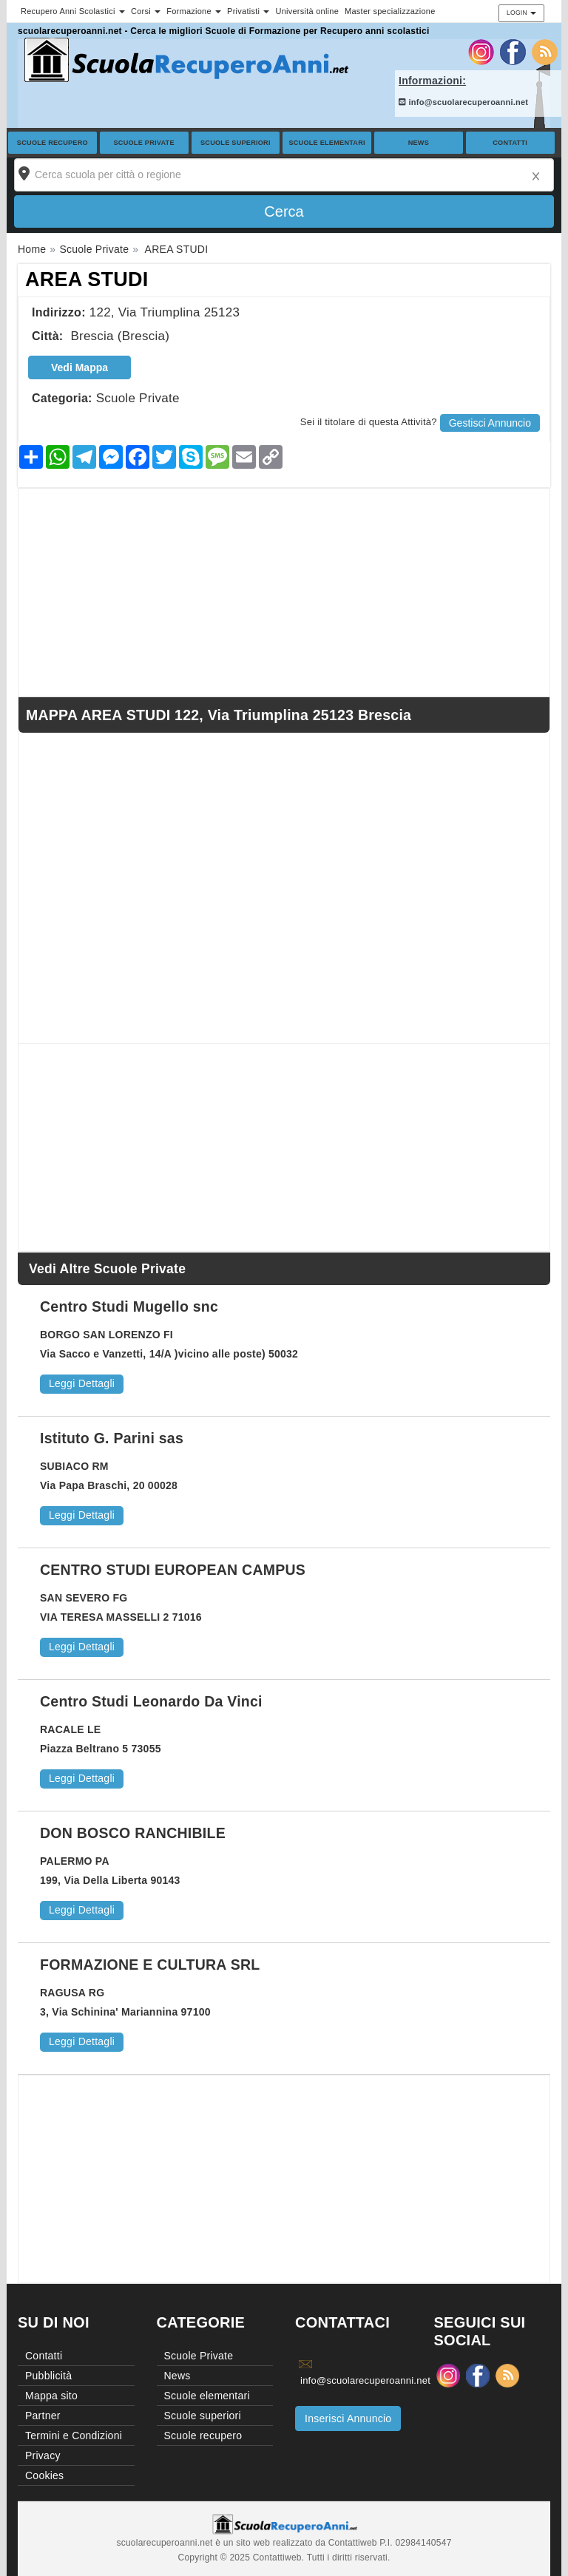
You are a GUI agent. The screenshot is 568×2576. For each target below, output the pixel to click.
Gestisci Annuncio (490, 423)
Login (521, 12)
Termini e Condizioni (73, 2435)
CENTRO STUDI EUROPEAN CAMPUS (172, 1570)
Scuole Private (144, 142)
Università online (307, 11)
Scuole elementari (326, 142)
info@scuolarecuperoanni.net (463, 102)
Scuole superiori (235, 142)
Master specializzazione (390, 11)
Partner (43, 2415)
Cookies (44, 2475)
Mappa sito (51, 2396)
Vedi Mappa (79, 367)
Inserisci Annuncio (348, 2418)
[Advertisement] (284, 592)
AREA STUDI (87, 279)
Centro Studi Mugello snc (129, 1306)
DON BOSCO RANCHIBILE (133, 1833)
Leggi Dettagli (82, 1383)
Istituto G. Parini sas (111, 1438)
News (418, 142)
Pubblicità (48, 2376)
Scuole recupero (52, 142)
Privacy (43, 2455)
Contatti (510, 142)
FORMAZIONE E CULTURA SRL (150, 1964)
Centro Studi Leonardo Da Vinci (151, 1701)
